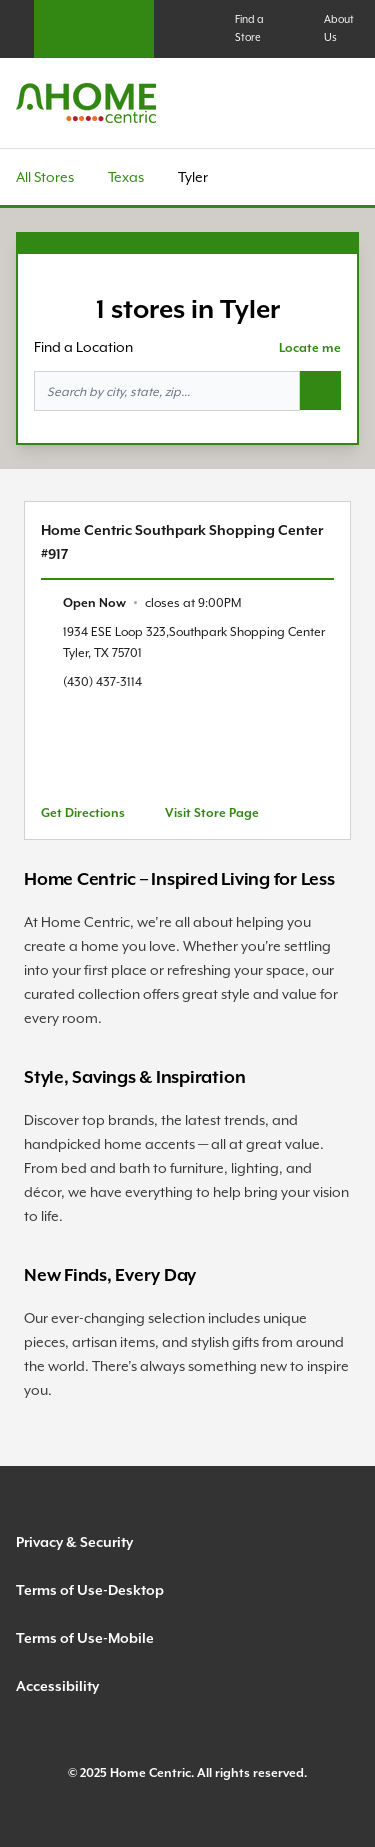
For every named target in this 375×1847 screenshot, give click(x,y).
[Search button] (320, 391)
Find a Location (83, 347)
